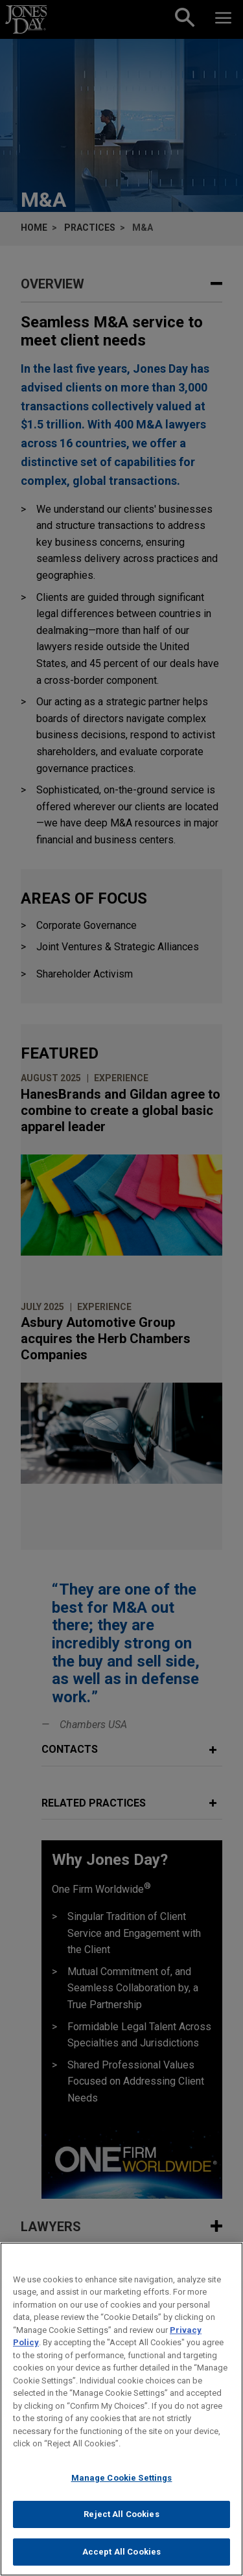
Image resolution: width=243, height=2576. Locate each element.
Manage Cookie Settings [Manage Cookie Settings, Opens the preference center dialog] (121, 2489)
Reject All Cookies (121, 2526)
